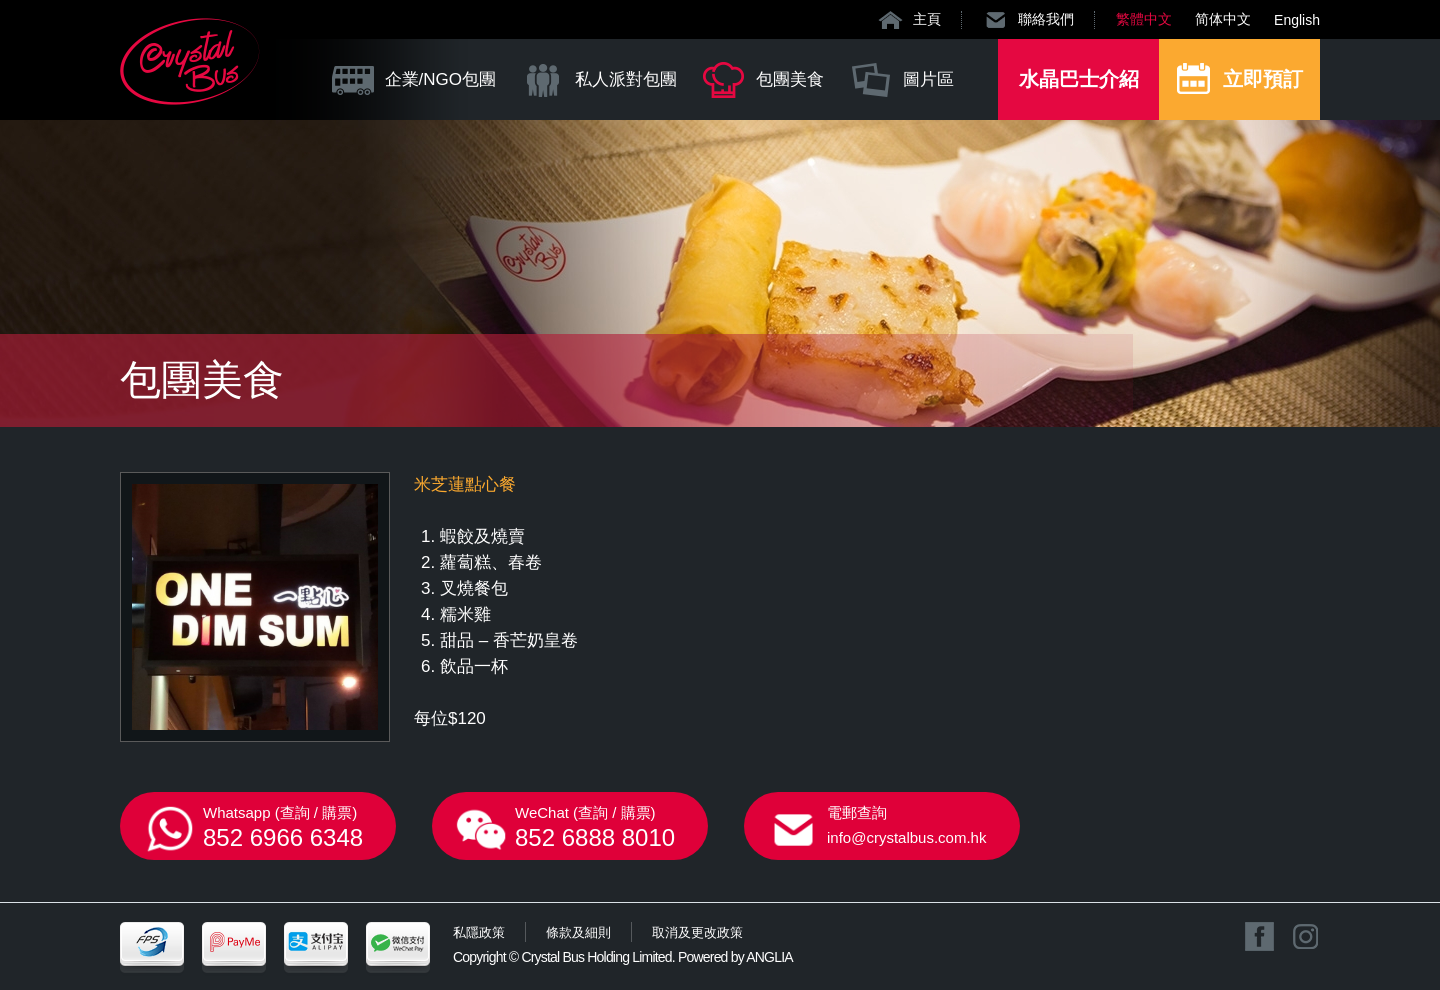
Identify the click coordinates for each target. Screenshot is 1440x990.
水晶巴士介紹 (1079, 79)
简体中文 (1223, 19)
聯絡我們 (1046, 19)
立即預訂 (1263, 79)
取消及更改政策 (697, 932)
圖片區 (928, 79)
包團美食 (790, 79)
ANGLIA (769, 957)
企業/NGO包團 (440, 79)
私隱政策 (479, 932)
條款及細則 (578, 932)
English (1297, 20)
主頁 (927, 19)
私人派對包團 (626, 79)
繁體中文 (1144, 19)
